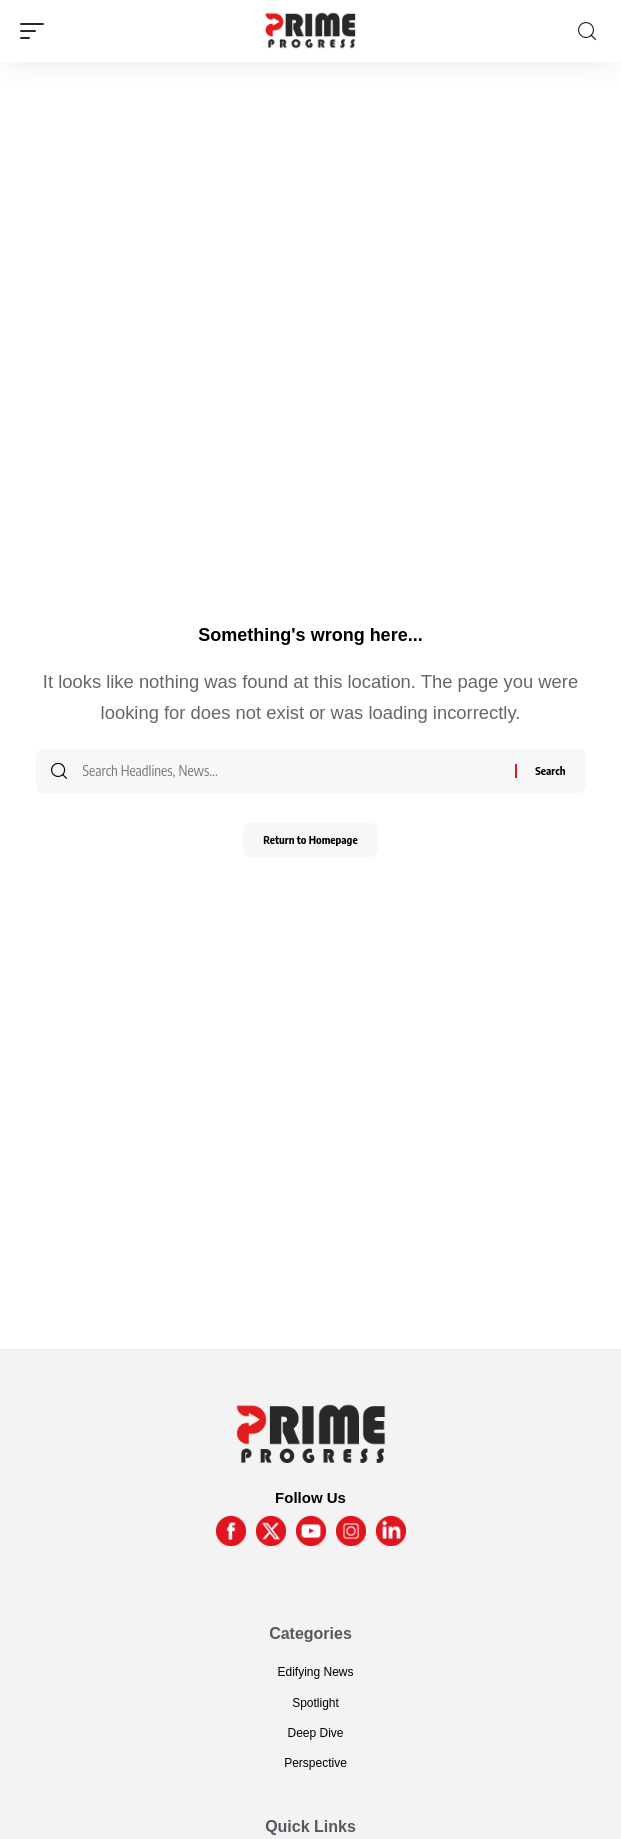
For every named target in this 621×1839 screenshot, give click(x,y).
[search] (587, 31)
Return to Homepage (310, 839)
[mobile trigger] (37, 31)
